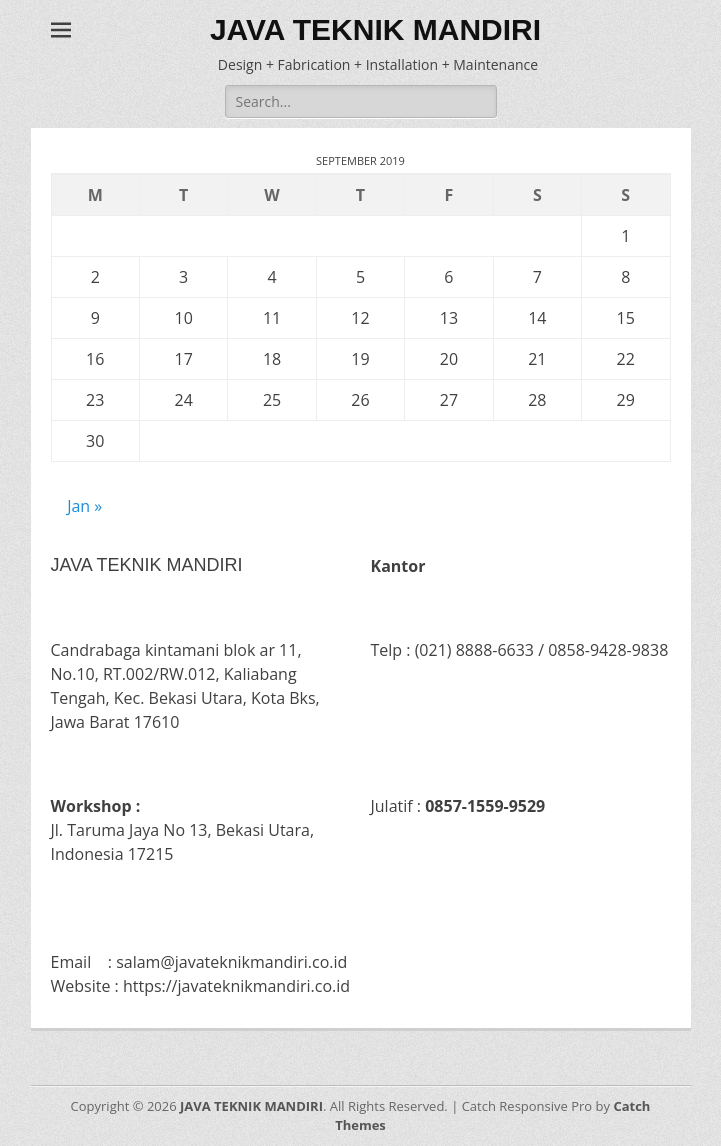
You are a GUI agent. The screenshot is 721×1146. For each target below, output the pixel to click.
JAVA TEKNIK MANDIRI (375, 29)
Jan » (84, 506)
